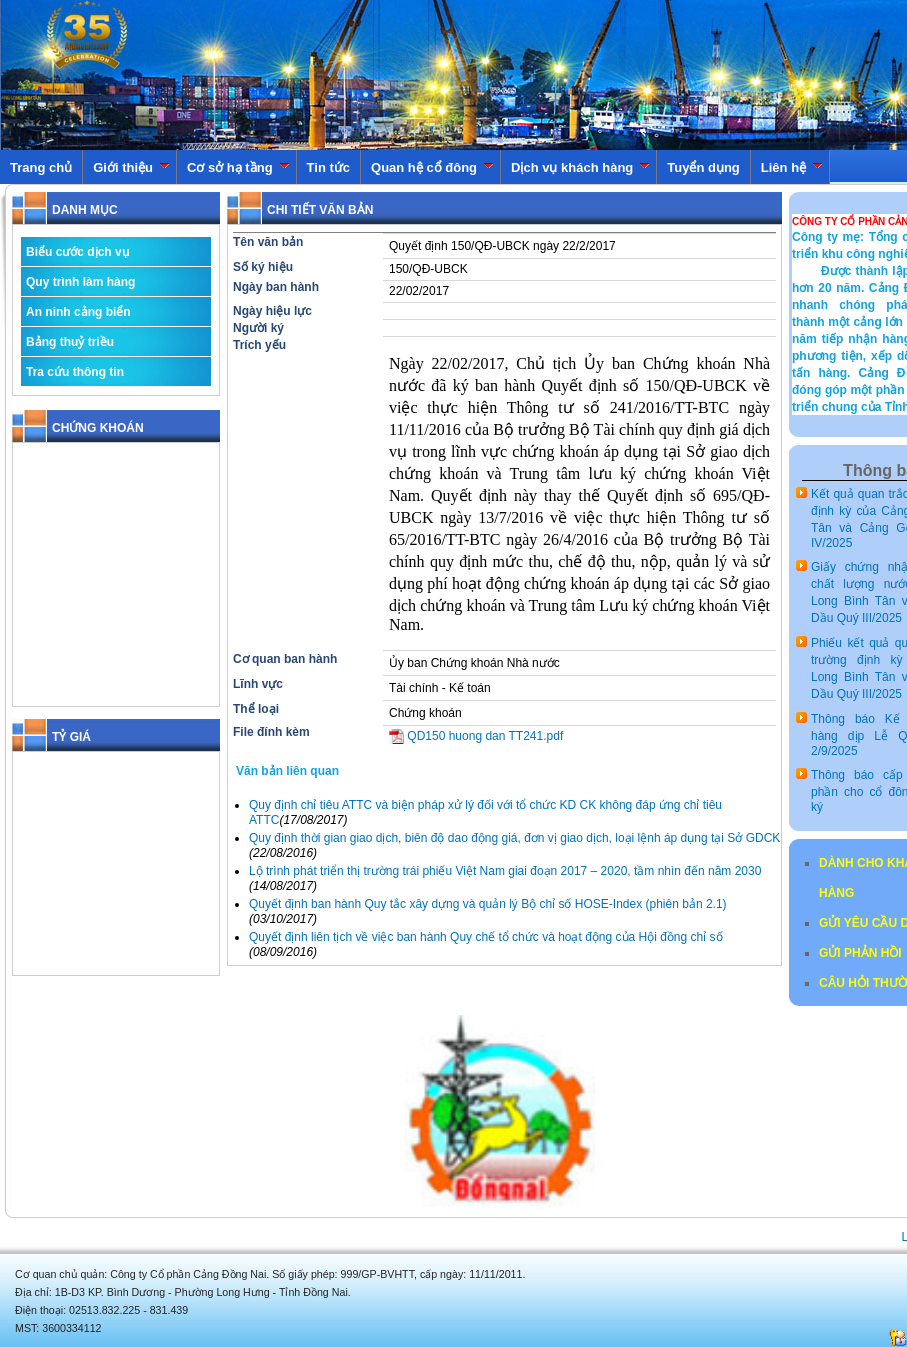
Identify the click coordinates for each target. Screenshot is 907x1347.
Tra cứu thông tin (75, 372)
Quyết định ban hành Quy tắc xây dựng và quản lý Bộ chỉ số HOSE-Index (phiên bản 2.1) (488, 904)
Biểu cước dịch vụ (77, 252)
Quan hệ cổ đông (432, 167)
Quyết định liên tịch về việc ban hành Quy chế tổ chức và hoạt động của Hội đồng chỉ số (486, 937)
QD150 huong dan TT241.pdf (476, 736)
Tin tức (328, 167)
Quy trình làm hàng (80, 282)
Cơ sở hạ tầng (238, 167)
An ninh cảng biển (78, 312)
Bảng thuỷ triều (70, 342)
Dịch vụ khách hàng (580, 167)
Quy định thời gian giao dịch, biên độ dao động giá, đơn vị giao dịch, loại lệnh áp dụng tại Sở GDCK (514, 838)
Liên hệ (792, 167)
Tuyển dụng (703, 167)
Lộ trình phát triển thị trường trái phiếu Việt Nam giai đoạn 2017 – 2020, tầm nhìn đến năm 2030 (505, 871)
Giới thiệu (131, 167)
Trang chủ (41, 167)
